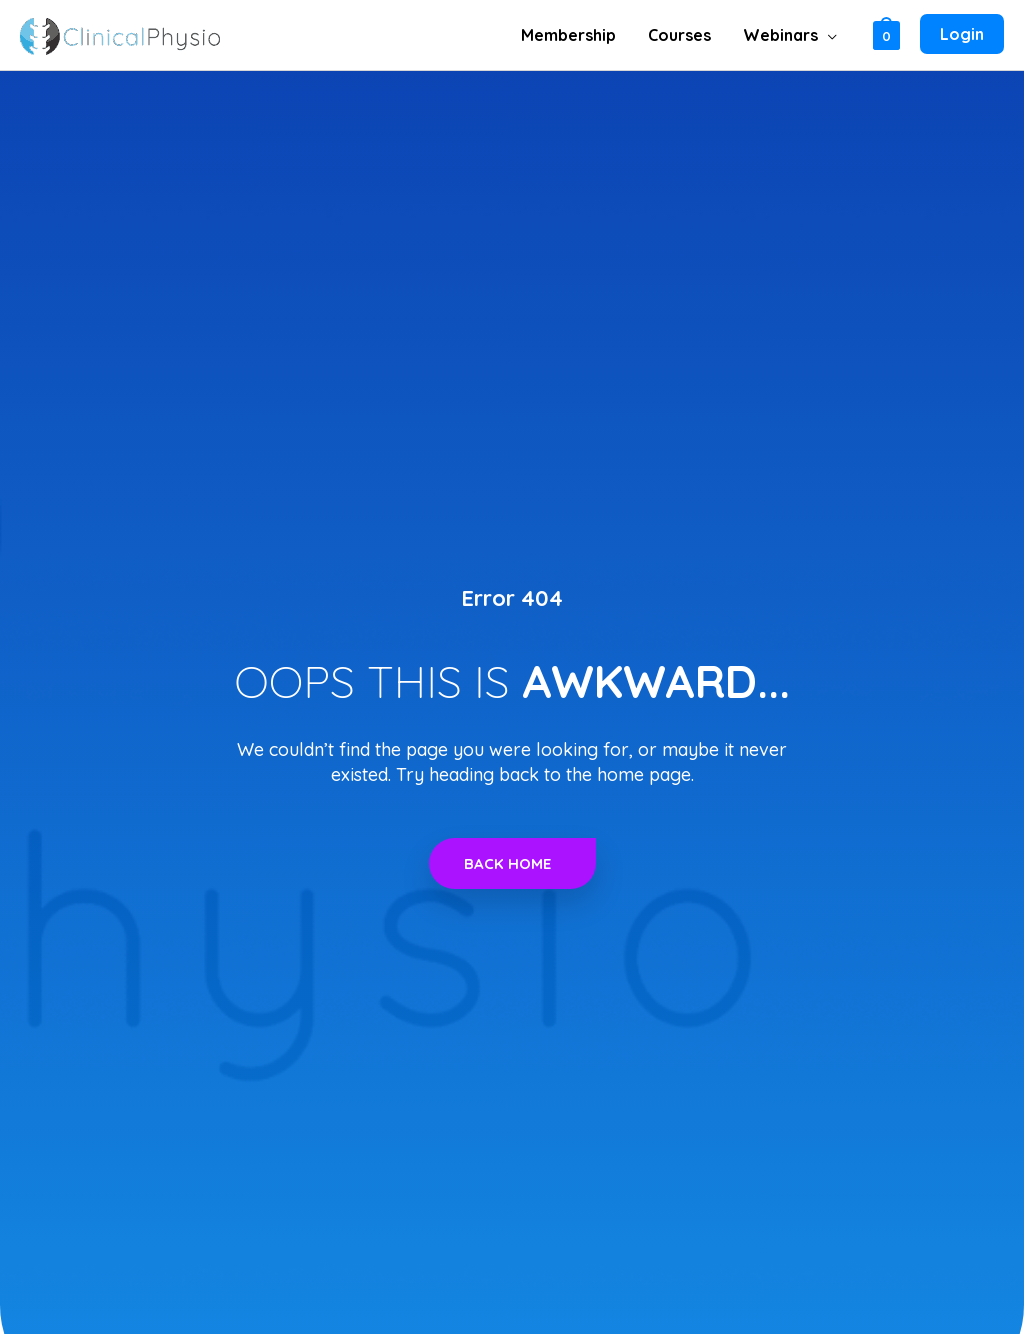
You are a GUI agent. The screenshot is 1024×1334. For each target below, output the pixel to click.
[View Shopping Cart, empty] (886, 34)
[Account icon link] (962, 35)
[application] (827, 35)
